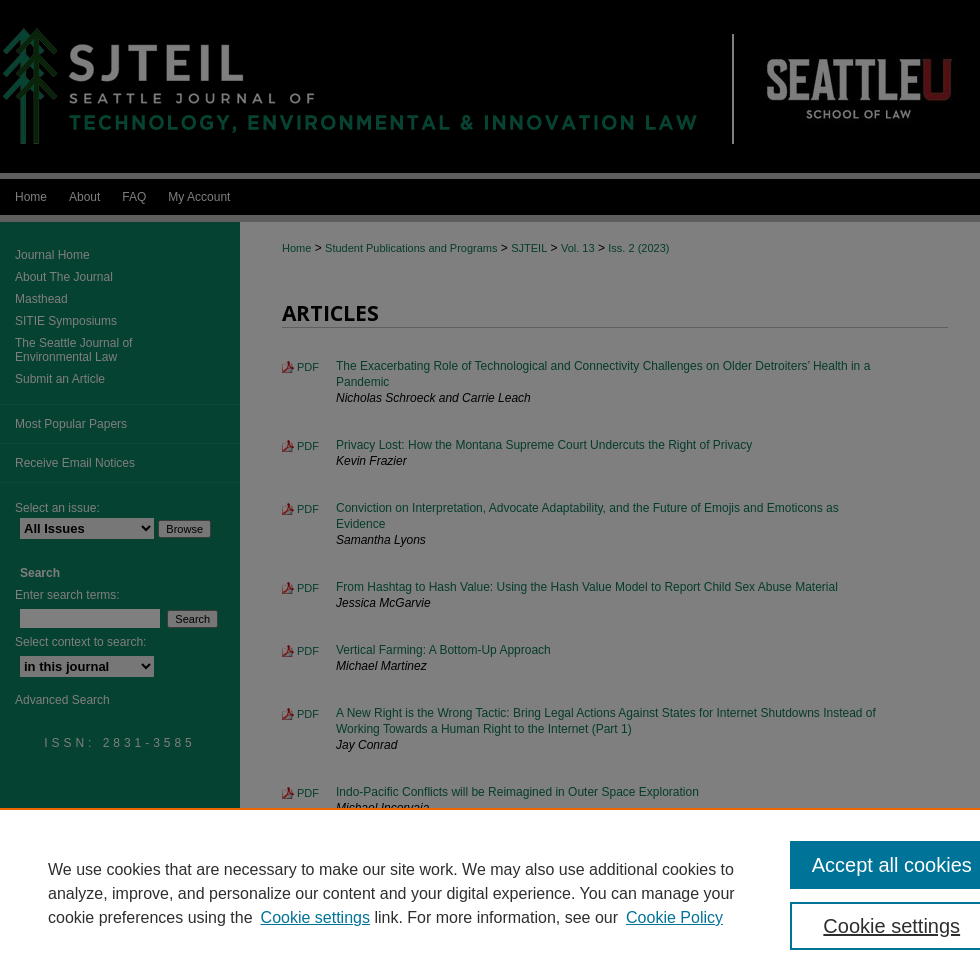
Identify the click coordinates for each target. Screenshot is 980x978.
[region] (490, 893)
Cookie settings (315, 917)
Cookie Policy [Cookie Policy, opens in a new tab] (674, 917)
